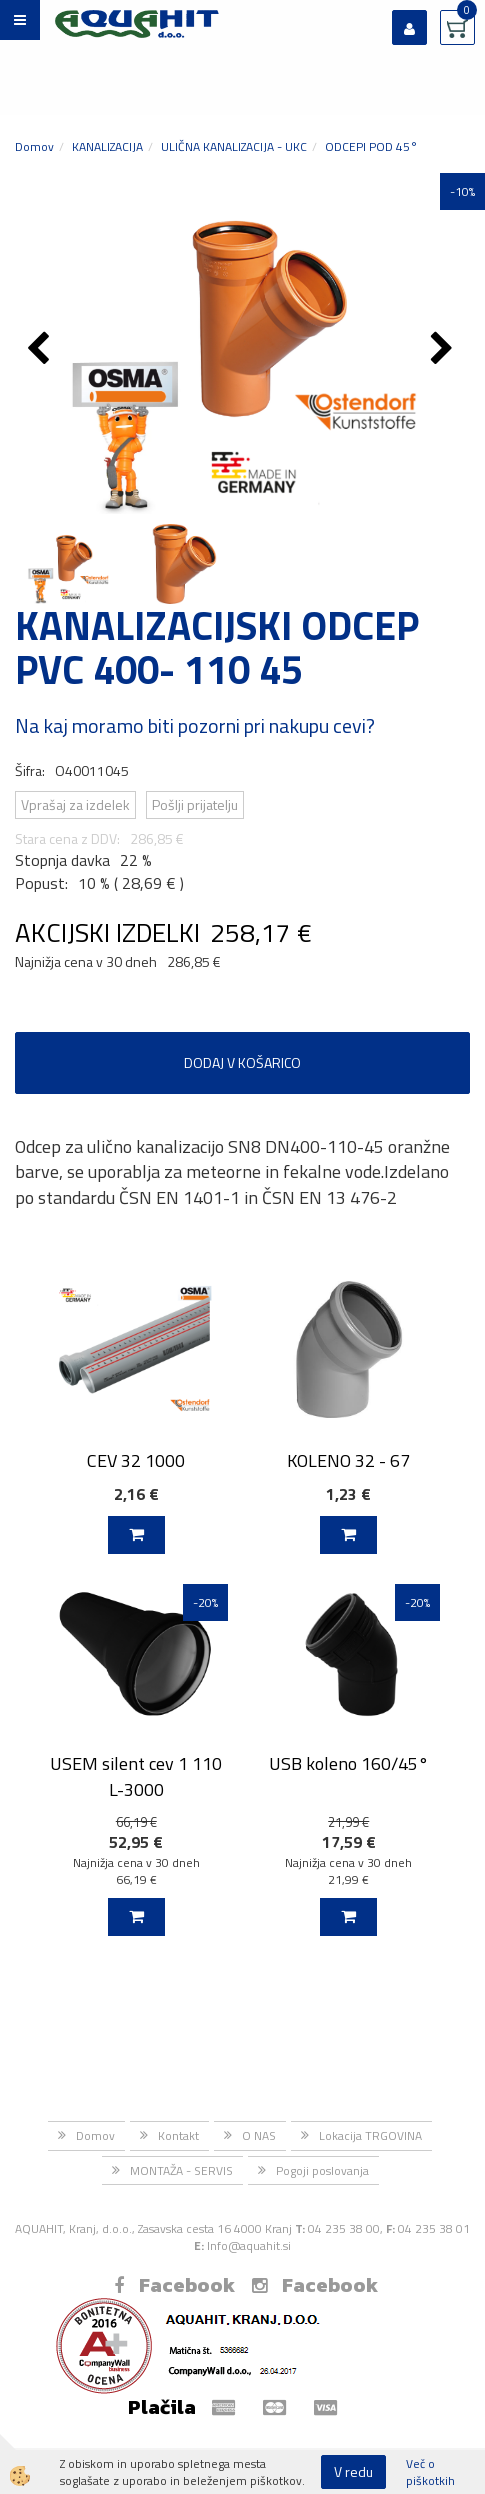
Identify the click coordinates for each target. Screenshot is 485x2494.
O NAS (259, 2135)
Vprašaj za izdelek (75, 804)
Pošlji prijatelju (195, 804)
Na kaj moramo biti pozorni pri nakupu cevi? (195, 725)
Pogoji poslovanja (322, 2170)
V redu (353, 2471)
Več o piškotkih (430, 2472)
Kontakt (178, 2135)
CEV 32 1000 (136, 1460)
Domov (34, 146)
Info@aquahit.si (249, 2245)
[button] (444, 350)
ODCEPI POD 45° (371, 146)
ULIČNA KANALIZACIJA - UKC (234, 146)
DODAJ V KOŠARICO (242, 1062)
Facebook (174, 2285)
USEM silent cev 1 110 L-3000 (136, 1776)
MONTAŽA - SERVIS (181, 2170)
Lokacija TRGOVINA (370, 2135)
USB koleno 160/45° (349, 1763)
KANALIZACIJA (107, 146)
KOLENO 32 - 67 (348, 1460)
